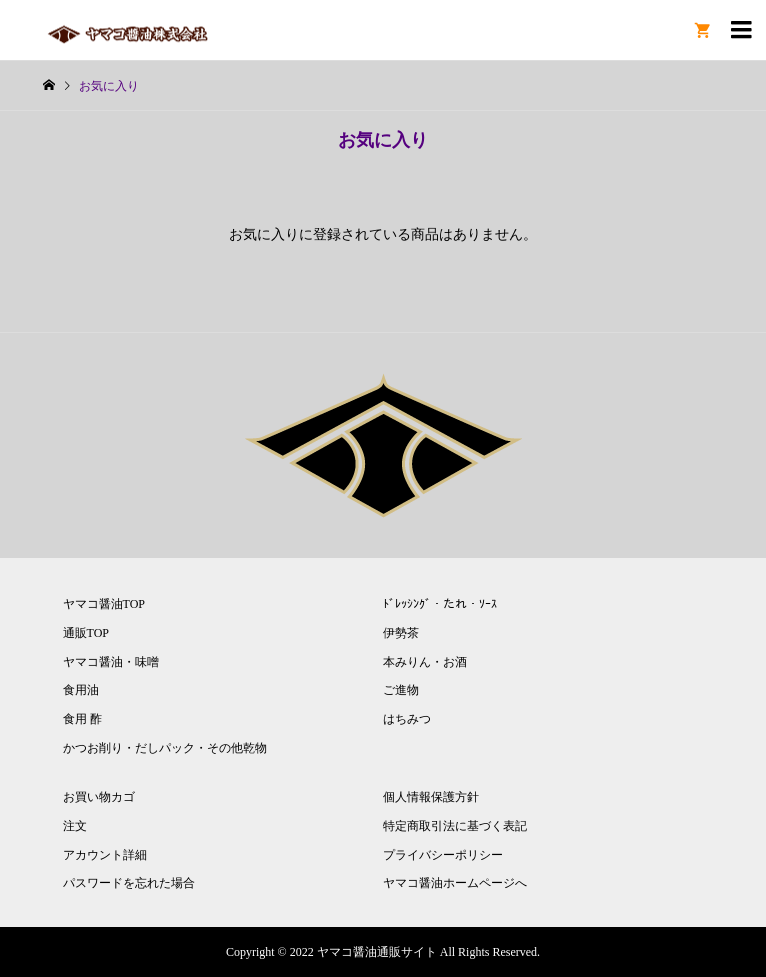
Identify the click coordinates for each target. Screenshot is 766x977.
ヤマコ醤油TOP (104, 604)
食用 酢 (82, 719)
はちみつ (407, 719)
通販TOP (86, 633)
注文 (75, 826)
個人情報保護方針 (431, 797)
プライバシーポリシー (443, 855)
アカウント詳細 (105, 855)
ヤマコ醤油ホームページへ (455, 883)
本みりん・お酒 (425, 662)
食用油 (81, 690)
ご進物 (401, 690)
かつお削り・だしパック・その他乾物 (165, 748)
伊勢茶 (401, 633)
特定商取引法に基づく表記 (455, 826)
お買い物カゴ (99, 797)
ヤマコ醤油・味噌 (111, 662)
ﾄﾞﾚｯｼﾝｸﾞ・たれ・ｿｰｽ (440, 604)
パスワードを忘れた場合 (129, 883)
